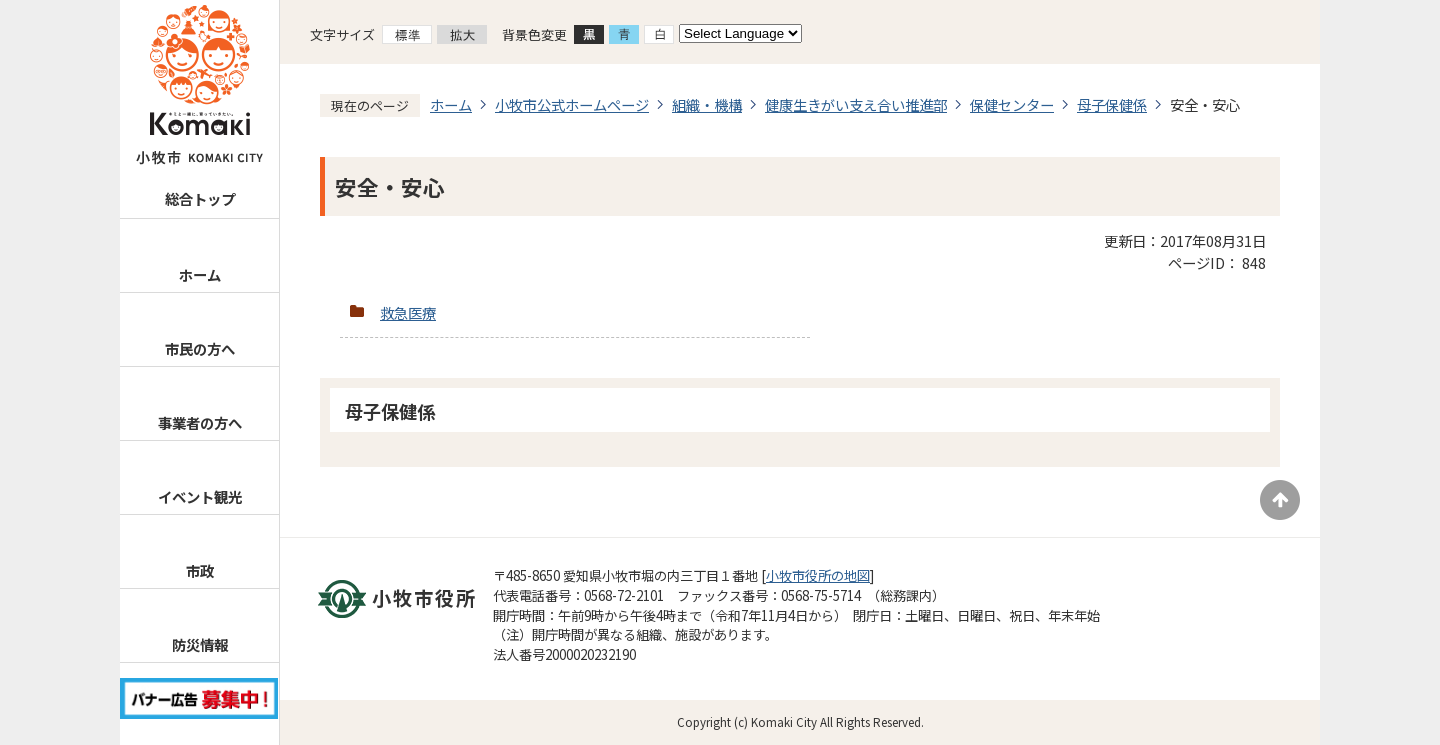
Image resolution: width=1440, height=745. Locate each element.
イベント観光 (200, 496)
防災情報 (200, 644)
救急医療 (408, 312)
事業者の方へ (200, 422)
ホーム (200, 274)
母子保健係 (1112, 104)
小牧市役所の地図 (818, 575)
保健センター (1012, 104)
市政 (200, 570)
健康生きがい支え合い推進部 (856, 104)
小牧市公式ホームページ (572, 104)
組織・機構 (707, 104)
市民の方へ (200, 348)
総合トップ (200, 198)
